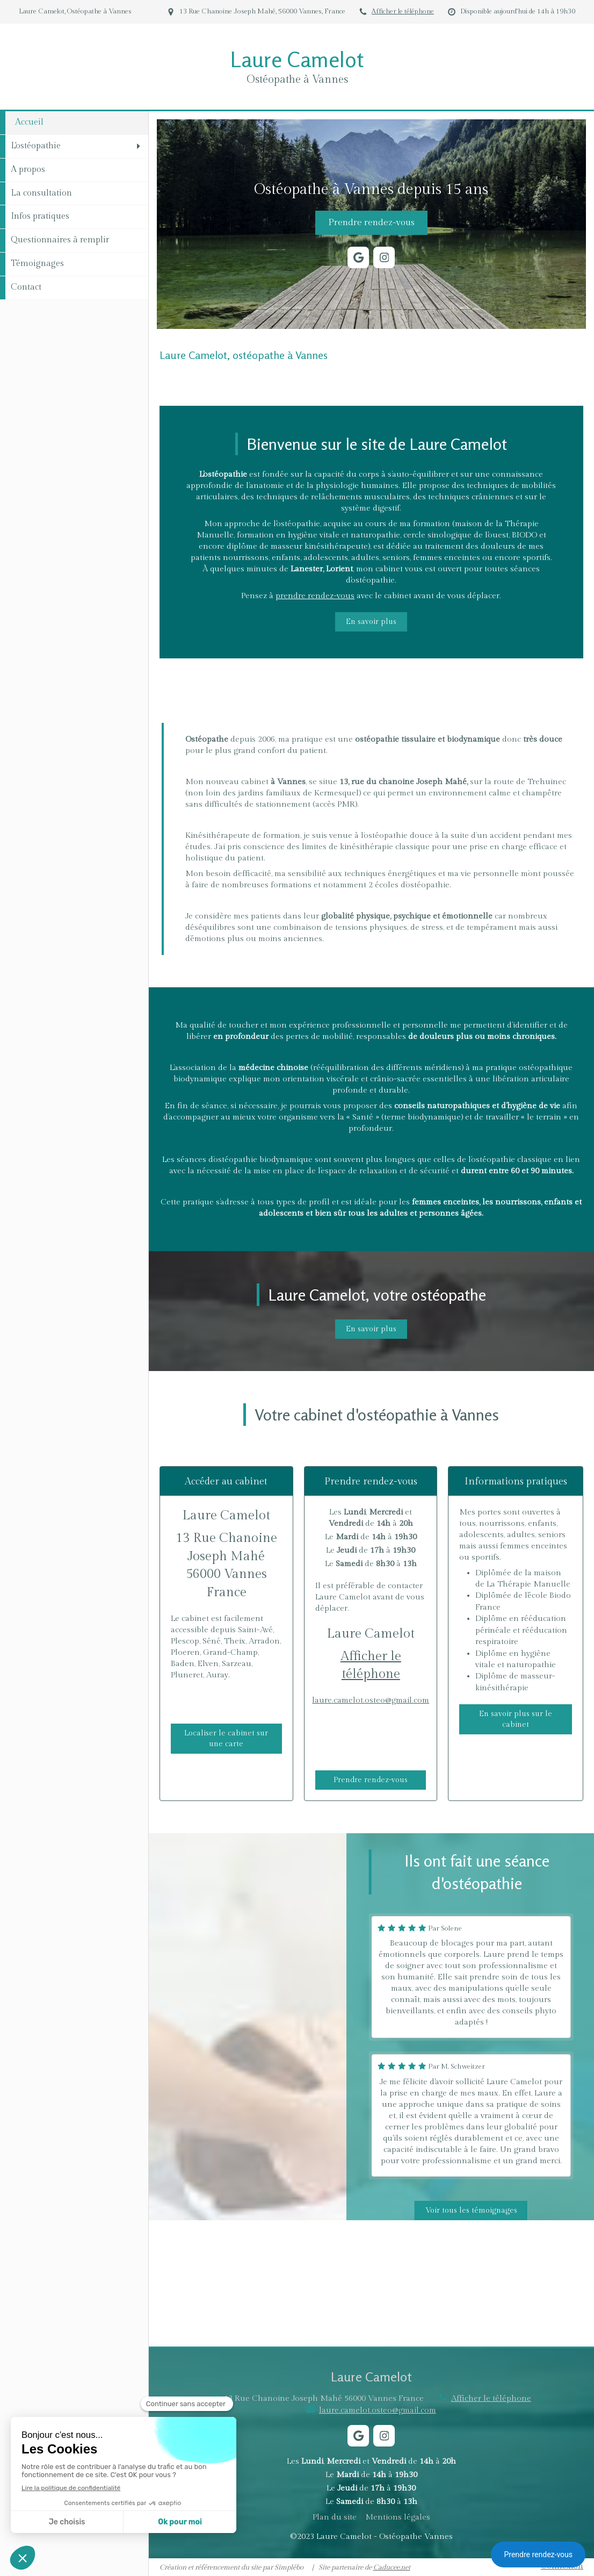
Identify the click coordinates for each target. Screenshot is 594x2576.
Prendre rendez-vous (538, 2554)
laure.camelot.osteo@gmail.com (370, 1700)
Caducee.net (391, 2567)
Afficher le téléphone (403, 12)
